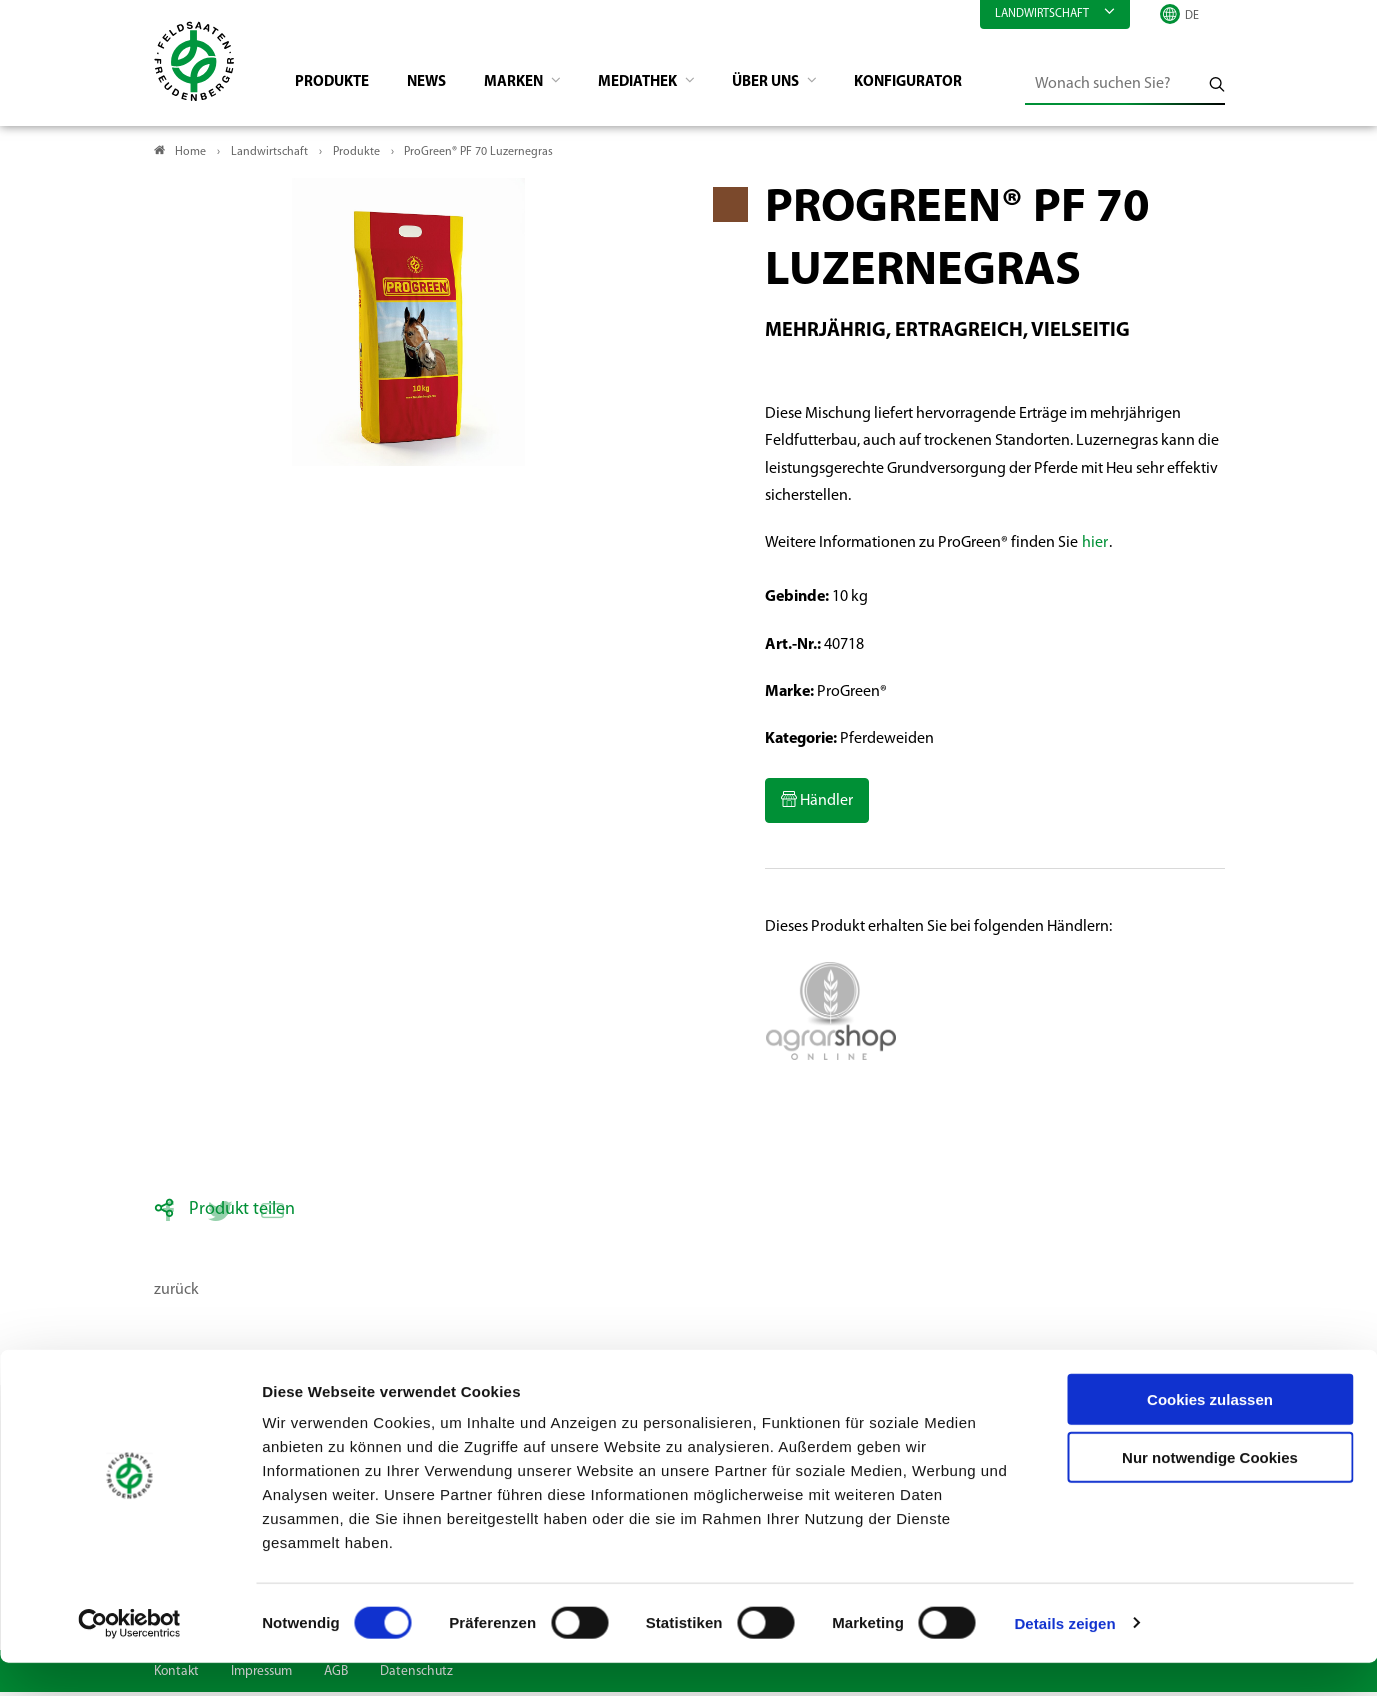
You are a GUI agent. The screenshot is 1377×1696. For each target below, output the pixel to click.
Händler (825, 805)
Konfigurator (944, 86)
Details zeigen (1064, 1656)
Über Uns (797, 86)
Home (190, 156)
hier (1095, 547)
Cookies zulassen (1210, 1432)
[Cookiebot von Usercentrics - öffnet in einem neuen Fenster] (129, 1657)
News (437, 86)
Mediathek (661, 86)
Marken (530, 86)
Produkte (338, 86)
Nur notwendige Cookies (1210, 1491)
